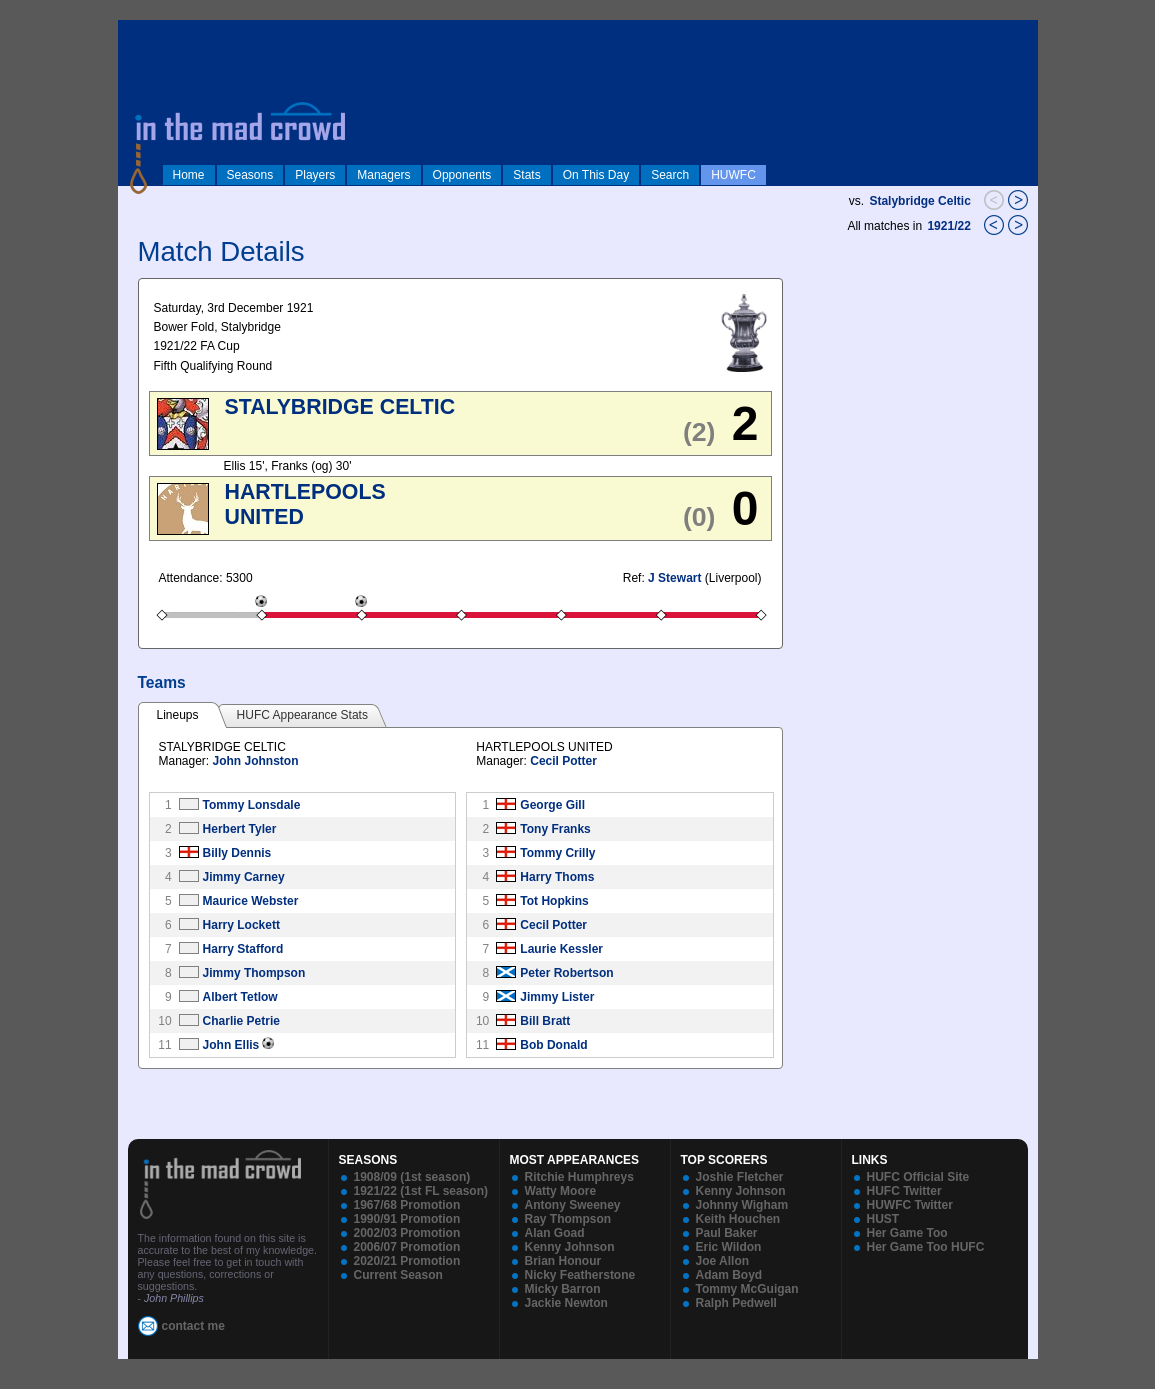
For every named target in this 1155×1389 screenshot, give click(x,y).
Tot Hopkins (554, 901)
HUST (883, 1219)
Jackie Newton (566, 1303)
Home (189, 175)
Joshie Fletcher (740, 1177)
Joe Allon (723, 1261)
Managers (383, 175)
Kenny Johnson (570, 1247)
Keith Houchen (738, 1219)
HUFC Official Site (918, 1177)
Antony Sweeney (573, 1205)
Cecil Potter (563, 761)
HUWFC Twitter (910, 1205)
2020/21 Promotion (407, 1261)
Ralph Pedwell (736, 1303)
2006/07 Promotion (407, 1247)
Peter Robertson (566, 973)
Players (315, 175)
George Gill (552, 805)
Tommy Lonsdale (252, 805)
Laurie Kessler (561, 949)
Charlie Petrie (241, 1021)
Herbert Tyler (240, 829)
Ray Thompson (568, 1219)
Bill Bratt (545, 1021)
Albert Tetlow (240, 997)
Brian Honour (563, 1261)
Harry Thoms (557, 877)
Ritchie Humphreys (579, 1177)
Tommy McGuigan (747, 1289)
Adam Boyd (729, 1275)
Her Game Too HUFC (926, 1247)
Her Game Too (907, 1233)
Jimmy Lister (557, 997)
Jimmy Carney (244, 877)
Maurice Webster (251, 901)
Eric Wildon (729, 1247)
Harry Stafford (243, 949)
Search (670, 175)
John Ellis (231, 1045)
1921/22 (950, 226)
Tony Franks (555, 829)
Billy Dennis (237, 853)
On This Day (596, 175)
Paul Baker (727, 1233)
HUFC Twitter (904, 1191)
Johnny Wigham (742, 1205)
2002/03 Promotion (407, 1233)
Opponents (462, 175)
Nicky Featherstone (580, 1275)
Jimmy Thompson (254, 973)
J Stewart (674, 578)
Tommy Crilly (557, 853)
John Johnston (256, 761)
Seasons (250, 175)
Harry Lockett (241, 925)
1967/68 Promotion (407, 1205)
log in (139, 32)
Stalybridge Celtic (919, 201)
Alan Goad (555, 1233)
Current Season (398, 1275)
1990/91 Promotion (407, 1219)
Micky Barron (563, 1289)
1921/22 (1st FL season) (421, 1191)
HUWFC (733, 175)
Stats (526, 175)
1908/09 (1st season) (412, 1177)
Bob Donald (553, 1045)
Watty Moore (561, 1191)
